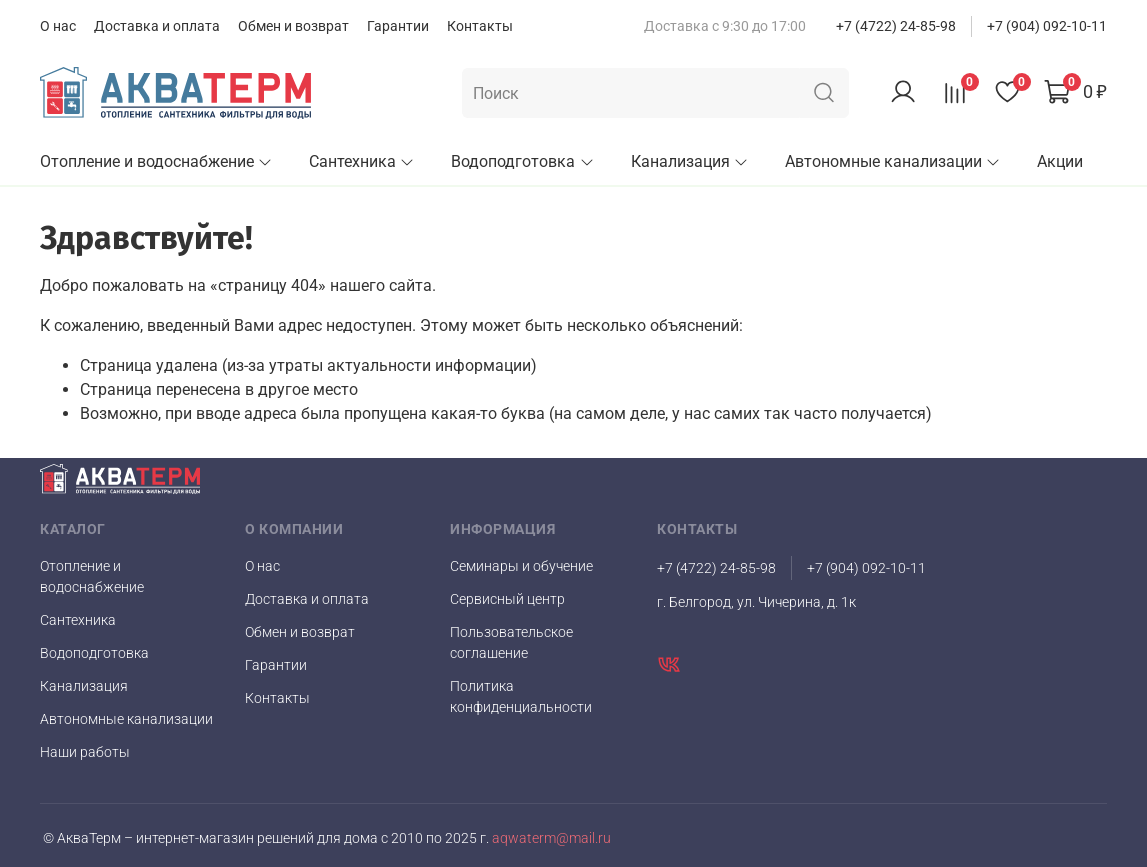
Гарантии (398, 26)
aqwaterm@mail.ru (550, 838)
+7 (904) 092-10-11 (1047, 26)
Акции (1060, 161)
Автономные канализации (893, 161)
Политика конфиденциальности (521, 696)
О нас (58, 26)
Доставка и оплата (157, 26)
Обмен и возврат (293, 26)
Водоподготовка (522, 161)
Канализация (690, 161)
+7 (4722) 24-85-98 (896, 26)
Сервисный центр (507, 599)
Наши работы (85, 752)
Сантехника (362, 161)
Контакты (480, 26)
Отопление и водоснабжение (156, 161)
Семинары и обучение (521, 566)
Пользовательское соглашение (511, 642)
